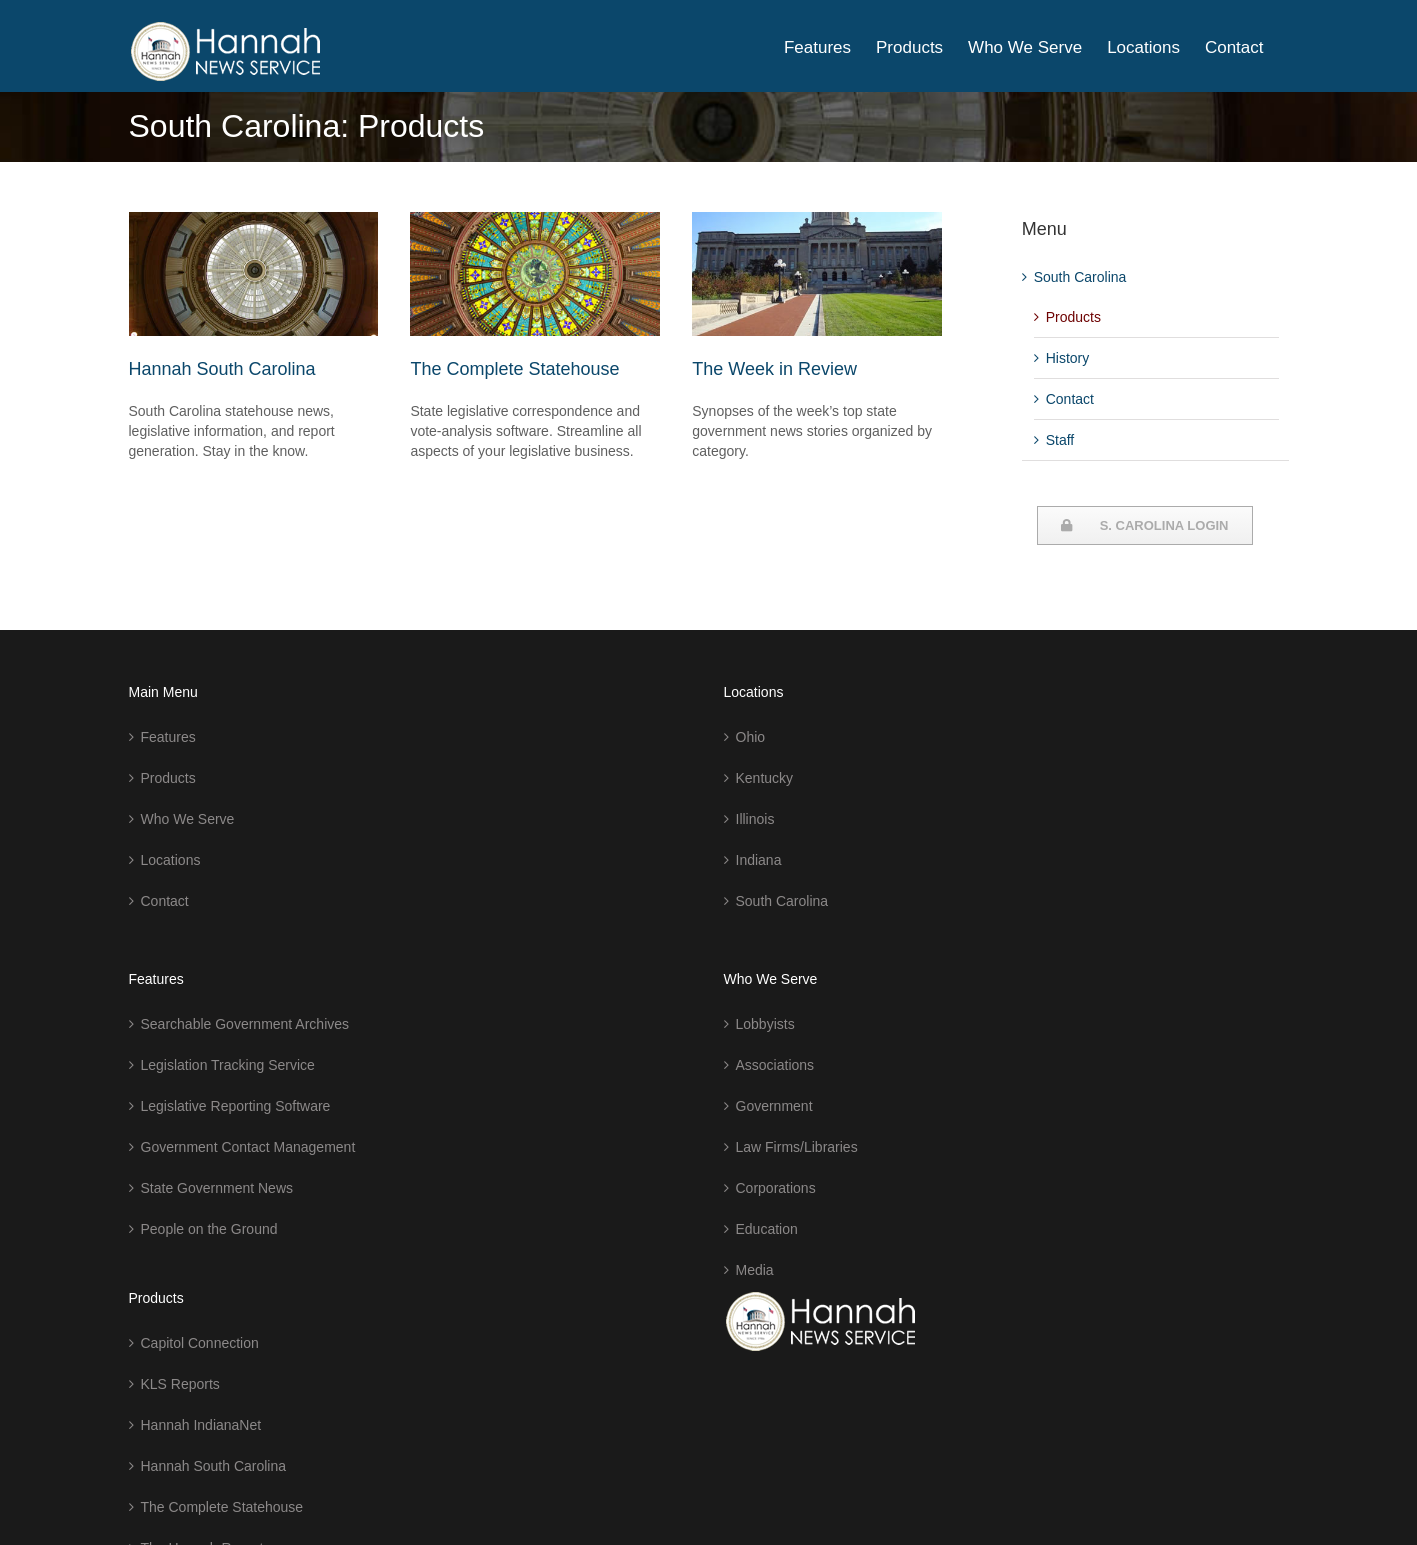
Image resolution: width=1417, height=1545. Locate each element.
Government (774, 1106)
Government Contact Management (248, 1147)
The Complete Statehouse (514, 369)
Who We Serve (188, 819)
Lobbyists (765, 1024)
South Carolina (1080, 277)
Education (767, 1229)
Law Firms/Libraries (797, 1147)
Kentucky (765, 778)
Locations (171, 860)
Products (1073, 317)
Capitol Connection (200, 1343)
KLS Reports (180, 1384)
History (1068, 358)
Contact (1070, 399)
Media (755, 1270)
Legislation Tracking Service (228, 1065)
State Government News (217, 1188)
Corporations (776, 1188)
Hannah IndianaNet (201, 1425)
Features (168, 737)
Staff (1060, 440)
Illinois (755, 819)
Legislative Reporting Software (236, 1106)
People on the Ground (209, 1229)
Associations (775, 1065)
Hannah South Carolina (222, 369)
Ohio (751, 737)
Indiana (759, 860)
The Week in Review (774, 369)
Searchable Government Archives (245, 1024)
